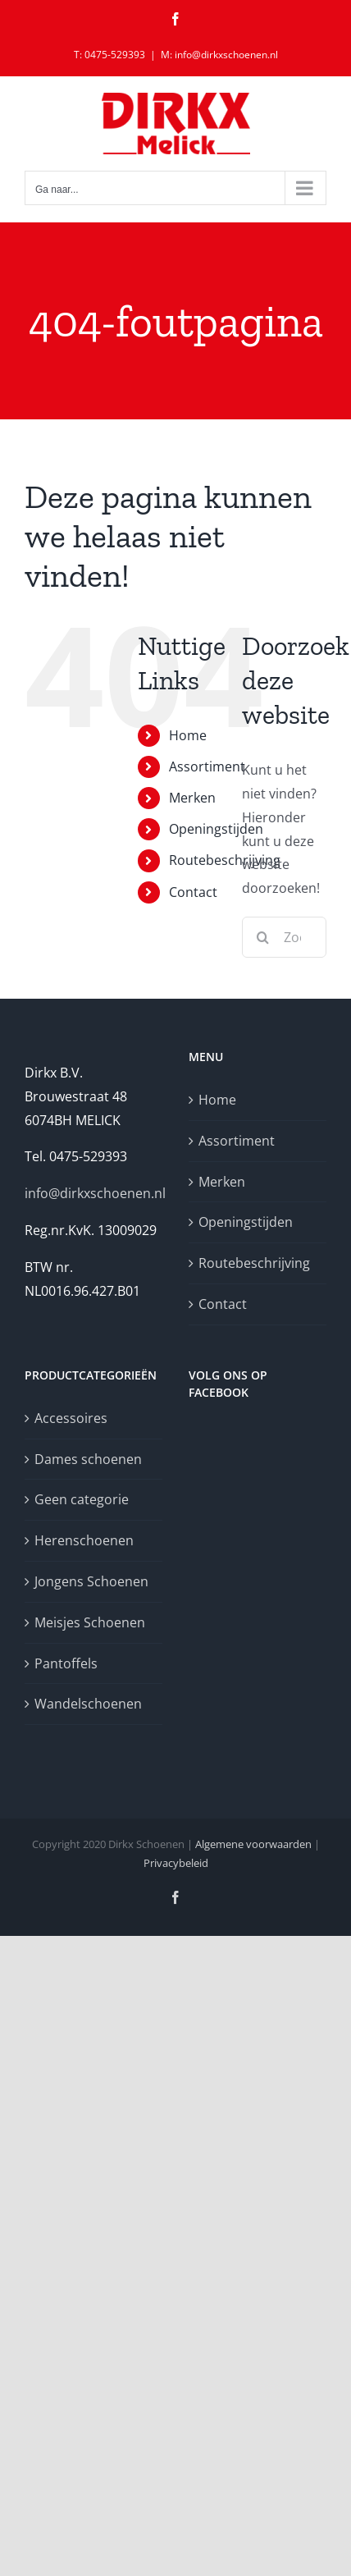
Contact (193, 892)
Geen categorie (81, 1499)
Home (188, 735)
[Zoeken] (262, 937)
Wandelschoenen (88, 1704)
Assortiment (207, 766)
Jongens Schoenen (91, 1581)
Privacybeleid (176, 1862)
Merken (192, 798)
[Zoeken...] (284, 937)
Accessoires (70, 1418)
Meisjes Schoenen (89, 1622)
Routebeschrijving (224, 860)
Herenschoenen (84, 1540)
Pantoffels (66, 1663)
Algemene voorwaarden (253, 1844)
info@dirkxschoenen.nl (95, 1193)
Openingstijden (216, 829)
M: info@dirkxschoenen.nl (219, 55)
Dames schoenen (88, 1459)
